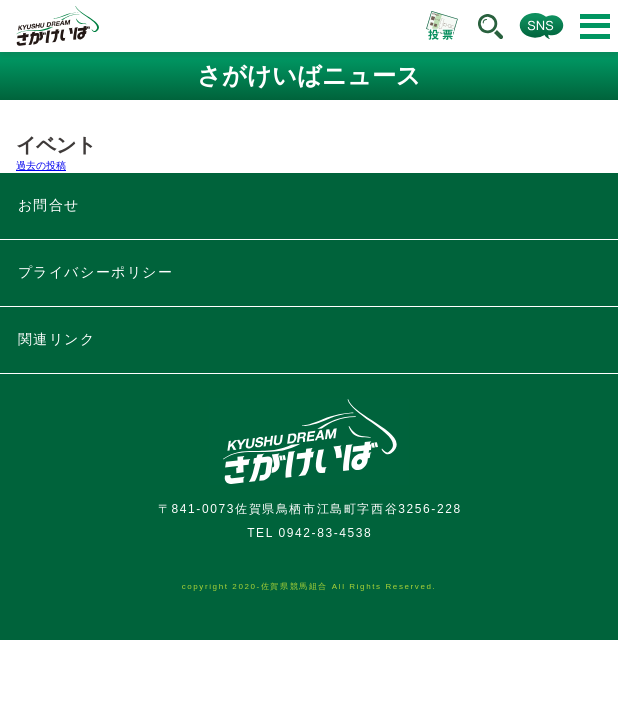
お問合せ (49, 205)
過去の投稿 (41, 165)
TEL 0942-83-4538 (309, 533)
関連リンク (57, 339)
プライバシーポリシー (96, 272)
